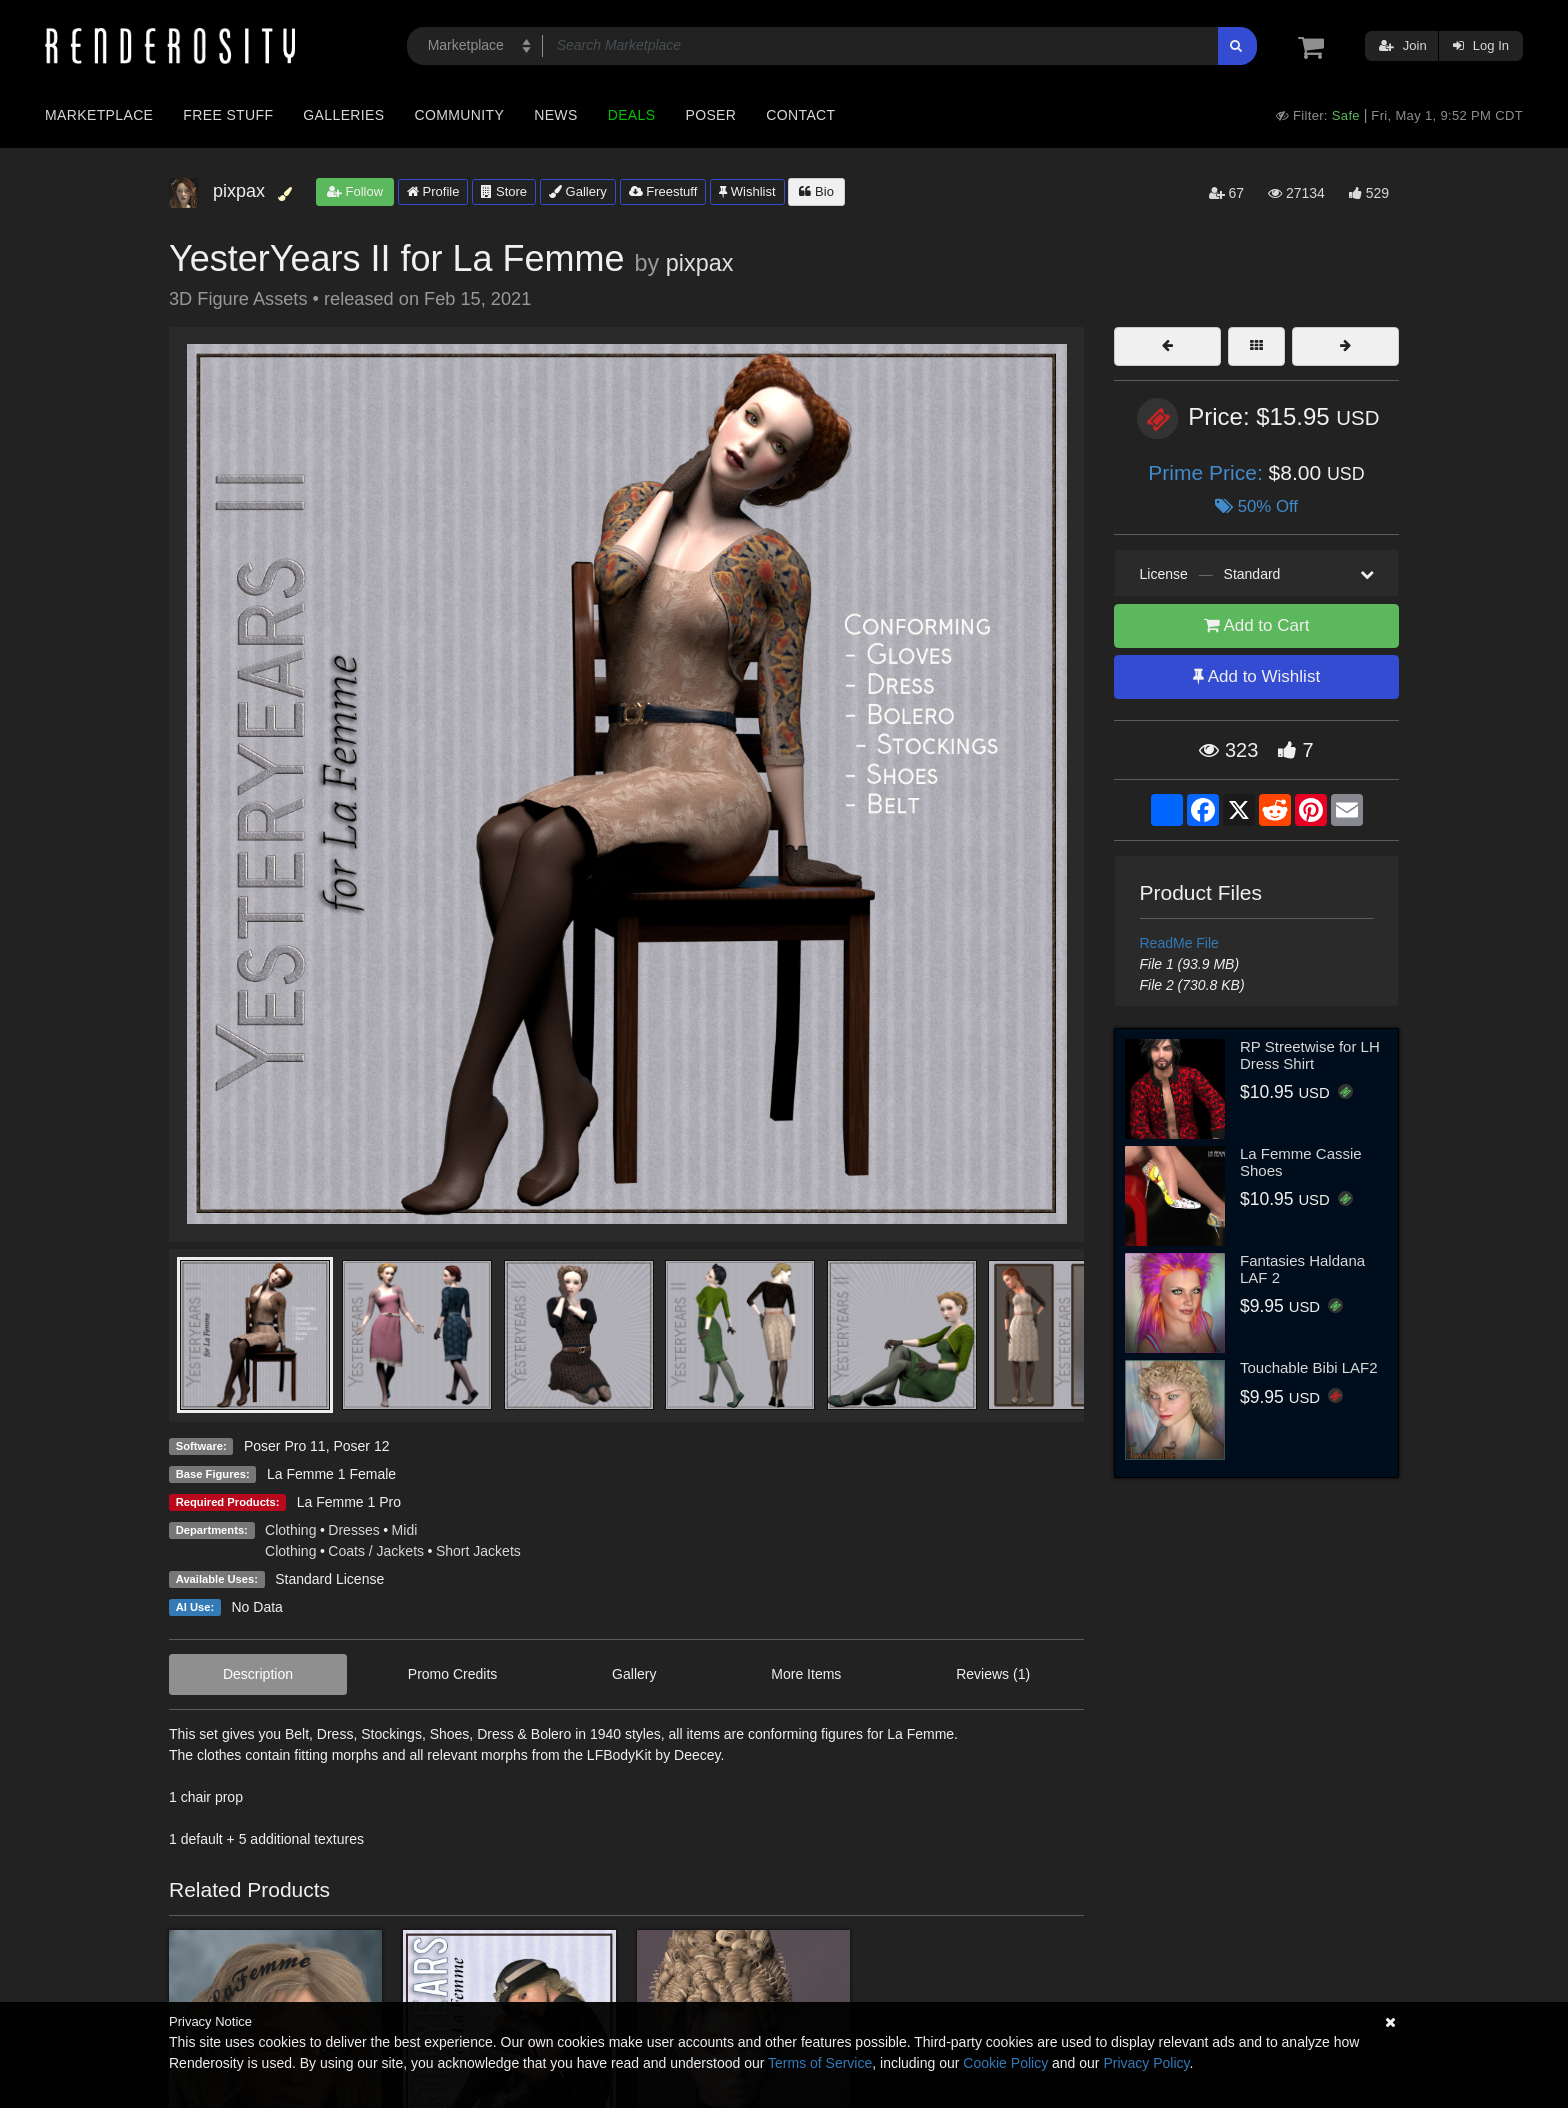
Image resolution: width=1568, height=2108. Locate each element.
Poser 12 (361, 1446)
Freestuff (663, 191)
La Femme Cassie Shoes (1301, 1162)
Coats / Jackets (376, 1551)
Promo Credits (452, 1674)
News (555, 115)
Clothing (290, 1530)
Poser (710, 115)
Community (460, 115)
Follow (355, 191)
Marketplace (99, 115)
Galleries (343, 115)
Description (258, 1674)
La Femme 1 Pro (349, 1502)
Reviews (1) (993, 1674)
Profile (433, 191)
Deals (632, 115)
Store (504, 191)
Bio (816, 191)
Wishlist (747, 191)
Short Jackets (478, 1551)
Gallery (578, 191)
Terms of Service (820, 2063)
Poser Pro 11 (285, 1446)
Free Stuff (228, 115)
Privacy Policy (1146, 2063)
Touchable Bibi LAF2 (1309, 1367)
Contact (800, 115)
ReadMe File (1179, 943)
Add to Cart (1257, 625)
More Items (806, 1674)
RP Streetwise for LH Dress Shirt (1310, 1055)
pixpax (700, 263)
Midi (405, 1530)
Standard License (329, 1579)
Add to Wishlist (1256, 676)
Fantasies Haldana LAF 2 (1302, 1269)
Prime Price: (1208, 472)
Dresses (353, 1530)
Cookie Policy (1005, 2063)
